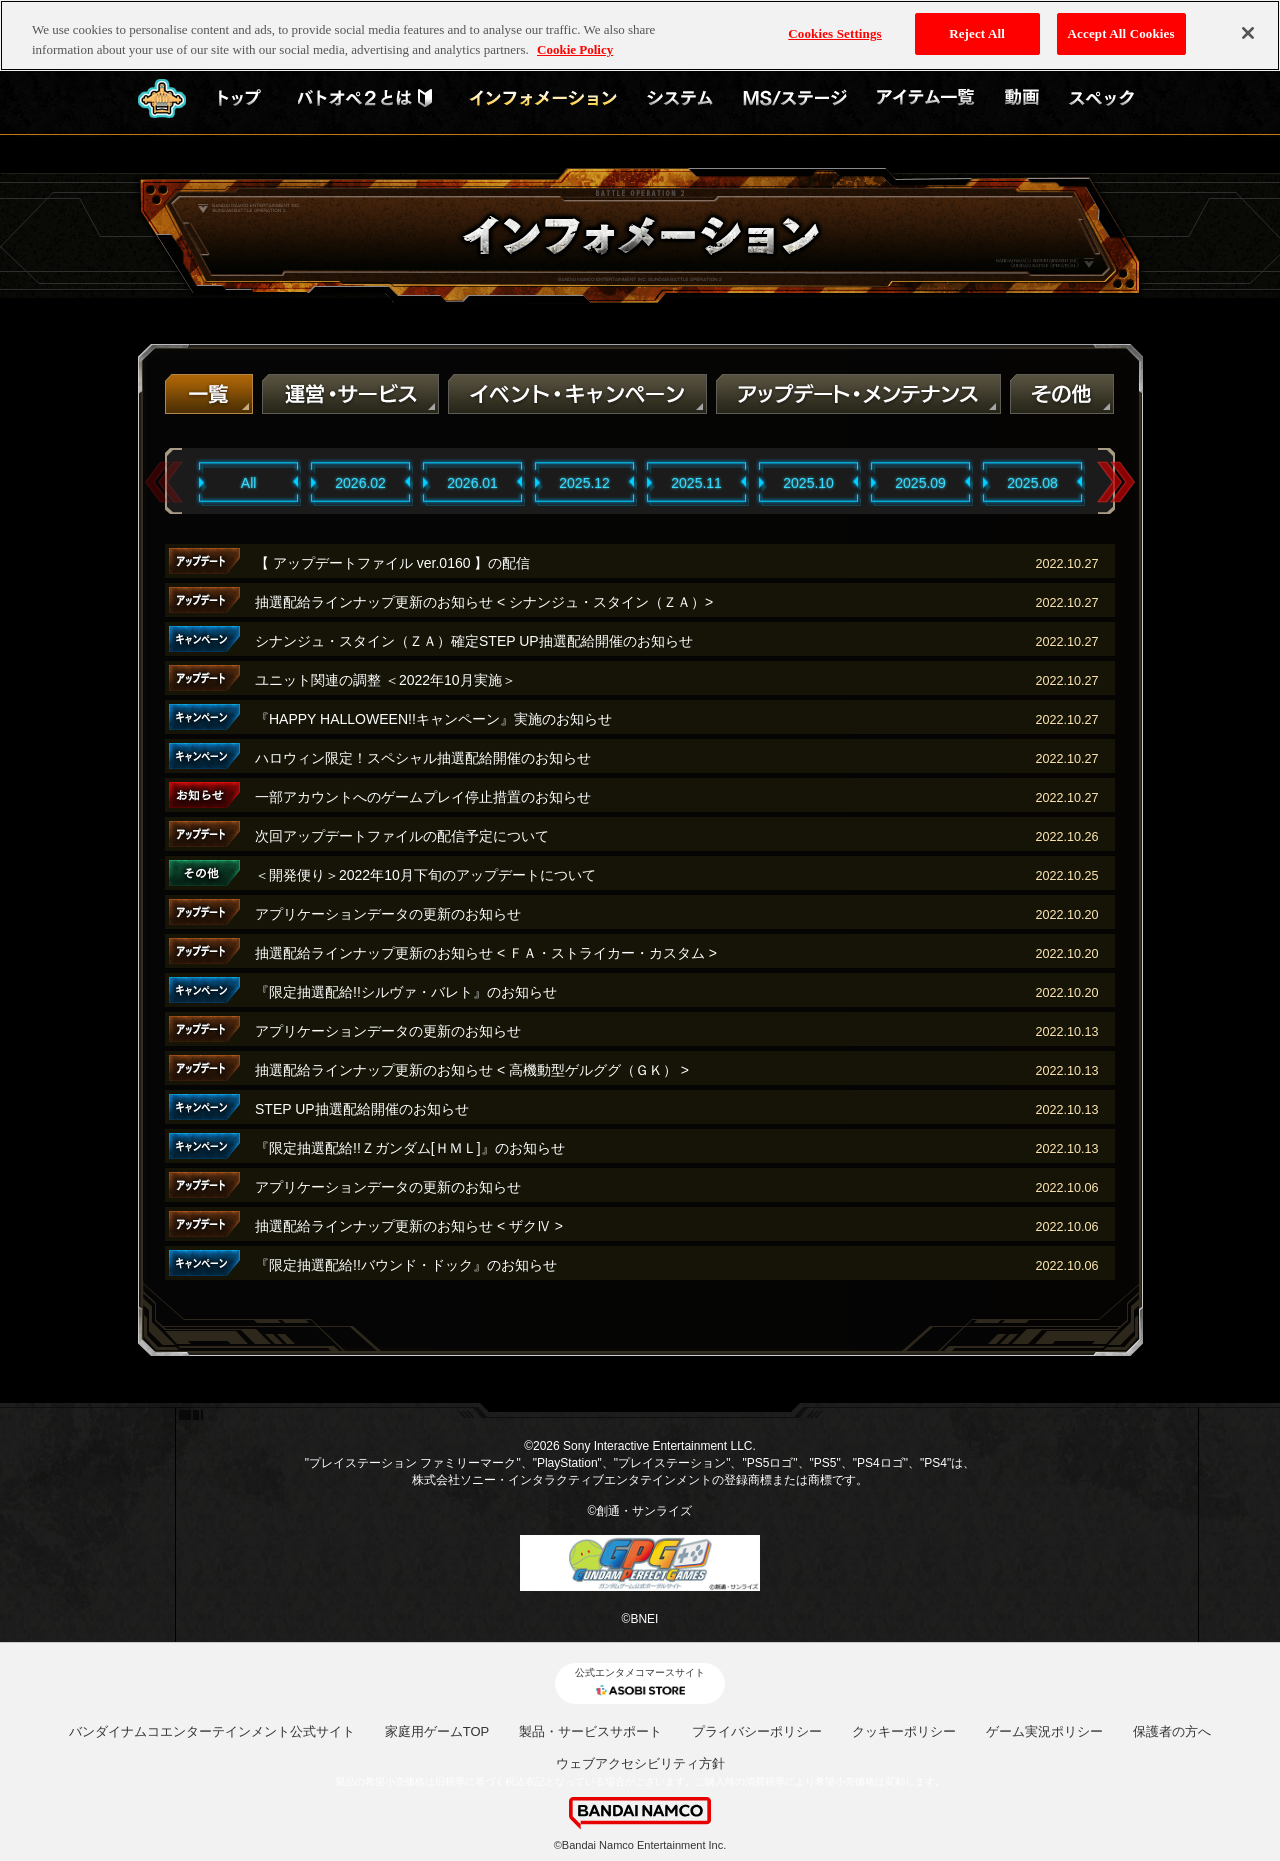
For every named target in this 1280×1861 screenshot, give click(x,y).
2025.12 (584, 483)
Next (1116, 482)
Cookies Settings (834, 33)
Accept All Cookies (1121, 33)
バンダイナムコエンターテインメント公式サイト (212, 1731)
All (249, 483)
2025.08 (1032, 483)
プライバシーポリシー (757, 1731)
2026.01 (472, 483)
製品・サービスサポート (590, 1731)
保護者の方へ (1172, 1731)
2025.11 (696, 483)
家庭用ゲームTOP (437, 1731)
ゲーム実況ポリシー (1044, 1731)
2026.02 (360, 483)
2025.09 (920, 483)
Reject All (977, 33)
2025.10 (808, 483)
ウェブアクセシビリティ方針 (640, 1763)
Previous (164, 482)
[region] (640, 35)
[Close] (1248, 33)
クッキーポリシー (904, 1731)
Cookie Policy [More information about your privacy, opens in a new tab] (575, 49)
